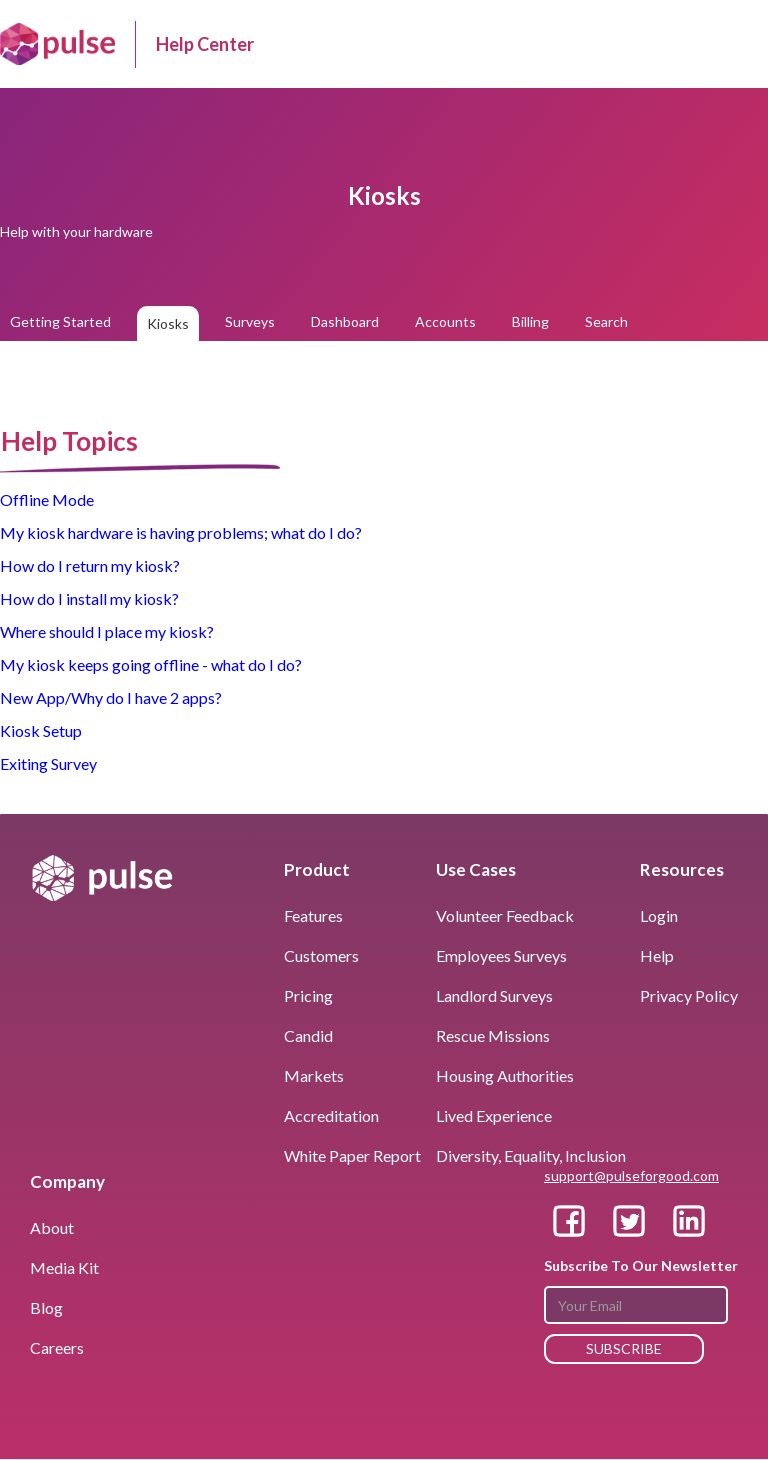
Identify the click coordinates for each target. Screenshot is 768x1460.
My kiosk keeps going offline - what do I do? (151, 664)
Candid (308, 1035)
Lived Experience (494, 1115)
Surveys (250, 321)
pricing (308, 995)
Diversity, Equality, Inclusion (531, 1155)
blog (46, 1307)
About (52, 1227)
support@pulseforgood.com (631, 1175)
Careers (57, 1347)
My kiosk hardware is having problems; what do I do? (181, 532)
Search (606, 321)
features (313, 915)
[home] (57, 44)
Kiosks (168, 323)
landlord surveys (494, 995)
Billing (530, 321)
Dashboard (345, 321)
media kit (64, 1267)
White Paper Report (352, 1155)
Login (659, 915)
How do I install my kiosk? (89, 598)
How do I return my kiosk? (90, 565)
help (657, 955)
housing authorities (505, 1075)
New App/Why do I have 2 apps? (111, 697)
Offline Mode (47, 499)
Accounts (445, 321)
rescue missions (493, 1035)
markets (314, 1075)
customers (321, 955)
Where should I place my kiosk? (107, 631)
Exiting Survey (48, 763)
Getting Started (60, 321)
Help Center (205, 44)
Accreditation (331, 1115)
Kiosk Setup (41, 730)
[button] (738, 44)
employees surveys (501, 955)
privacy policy (689, 995)
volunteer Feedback (505, 915)
